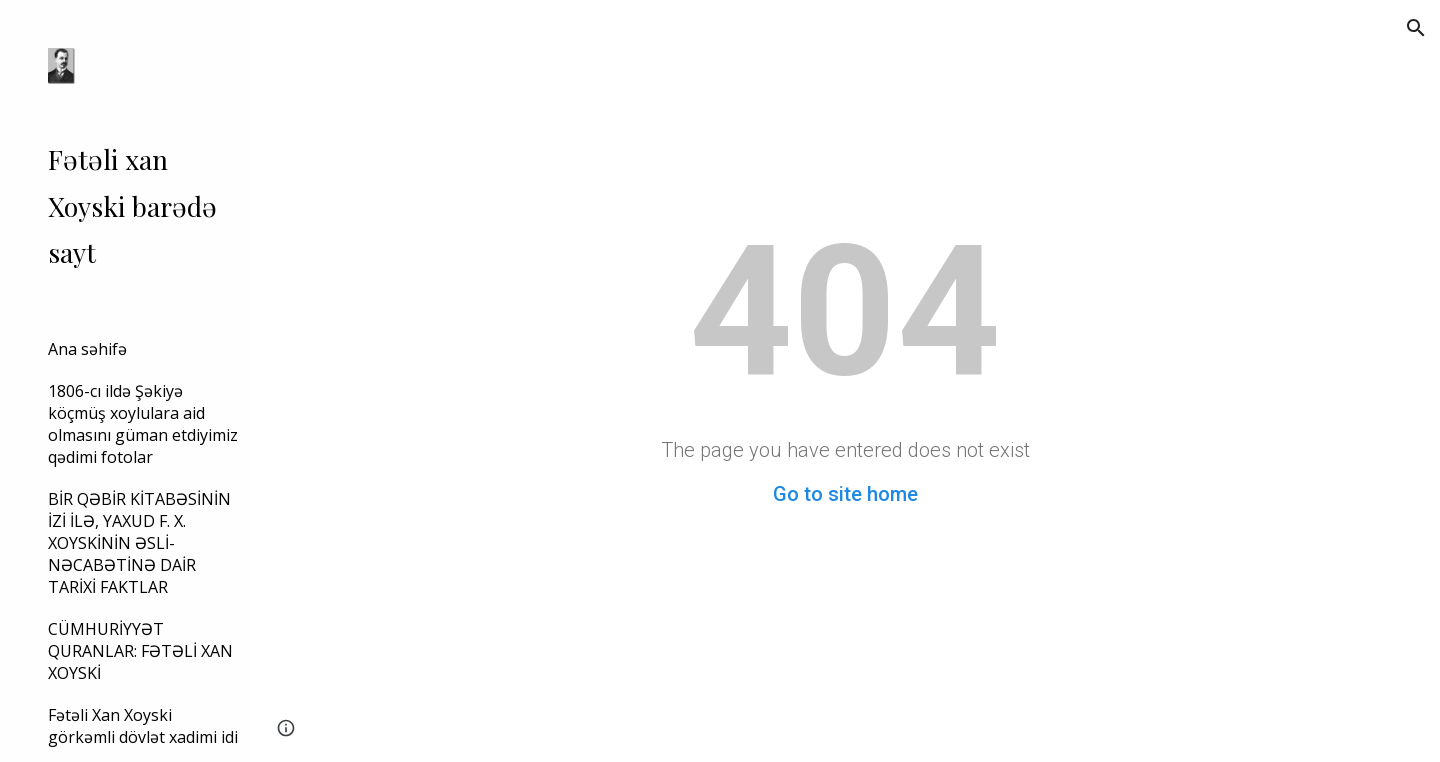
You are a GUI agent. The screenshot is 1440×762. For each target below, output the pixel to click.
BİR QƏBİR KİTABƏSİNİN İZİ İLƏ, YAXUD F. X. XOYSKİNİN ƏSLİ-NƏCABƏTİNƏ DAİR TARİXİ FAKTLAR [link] (139, 543)
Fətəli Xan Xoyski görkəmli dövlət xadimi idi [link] (143, 726)
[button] (1416, 28)
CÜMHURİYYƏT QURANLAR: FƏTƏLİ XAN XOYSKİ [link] (140, 651)
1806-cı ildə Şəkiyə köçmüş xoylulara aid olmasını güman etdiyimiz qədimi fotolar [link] (143, 424)
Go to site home (845, 494)
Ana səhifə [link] (87, 349)
